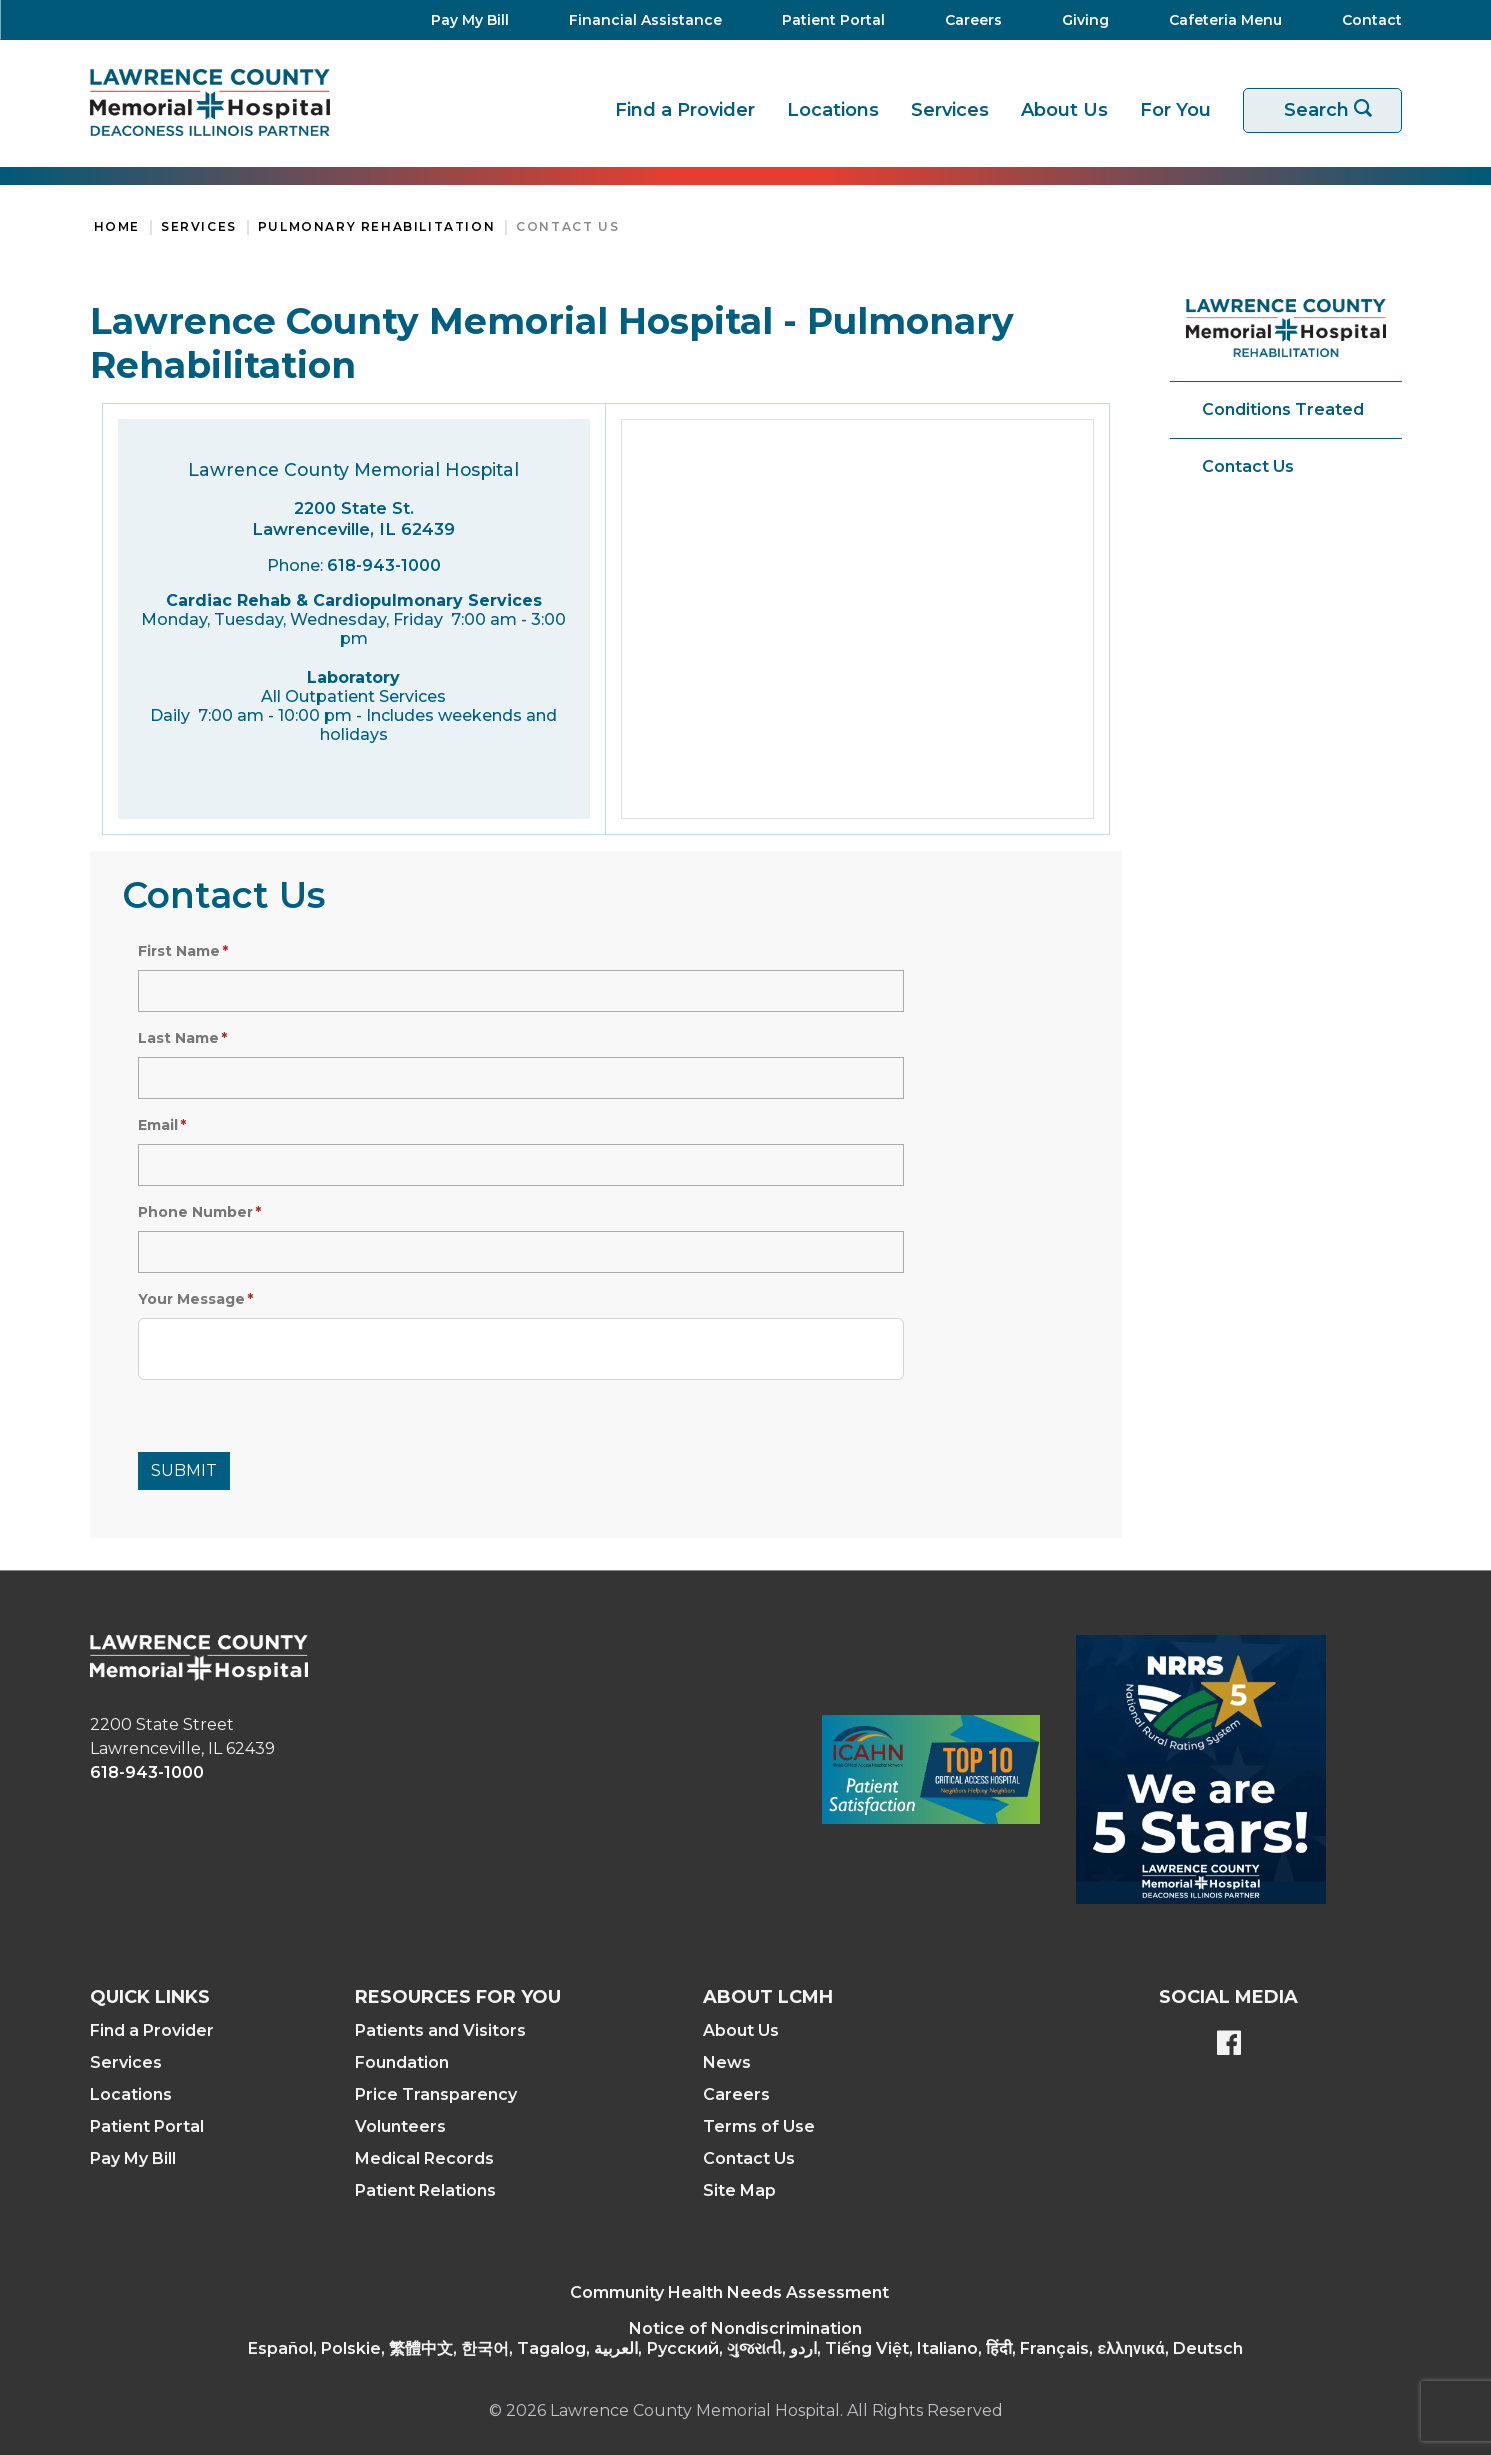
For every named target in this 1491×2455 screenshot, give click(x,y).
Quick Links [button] (150, 1997)
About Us (1064, 110)
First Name (179, 951)
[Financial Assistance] (639, 20)
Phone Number (195, 1212)
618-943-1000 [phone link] (147, 1772)
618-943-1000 (384, 565)
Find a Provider (685, 110)
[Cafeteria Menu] (1219, 20)
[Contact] (1362, 20)
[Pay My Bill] (464, 20)
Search (1335, 110)
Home (117, 226)
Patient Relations (425, 2190)
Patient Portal (147, 2126)
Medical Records (424, 2158)
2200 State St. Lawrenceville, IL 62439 (353, 518)
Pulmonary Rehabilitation (376, 226)
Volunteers (400, 2126)
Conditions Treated (1283, 409)
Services (950, 110)
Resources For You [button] (458, 1997)
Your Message (191, 1299)
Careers (736, 2094)
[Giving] (1079, 20)
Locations (833, 110)
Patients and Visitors (440, 2030)
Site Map (739, 2190)
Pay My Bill (133, 2158)
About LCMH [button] (768, 1997)
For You (1175, 110)
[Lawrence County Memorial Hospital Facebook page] (1229, 2045)
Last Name (178, 1038)
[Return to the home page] (210, 102)
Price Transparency (436, 2094)
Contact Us (567, 226)
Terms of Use (759, 2126)
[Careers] (967, 20)
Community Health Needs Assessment (729, 2292)
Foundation (402, 2062)
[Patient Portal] (827, 20)
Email (158, 1125)
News (727, 2062)
